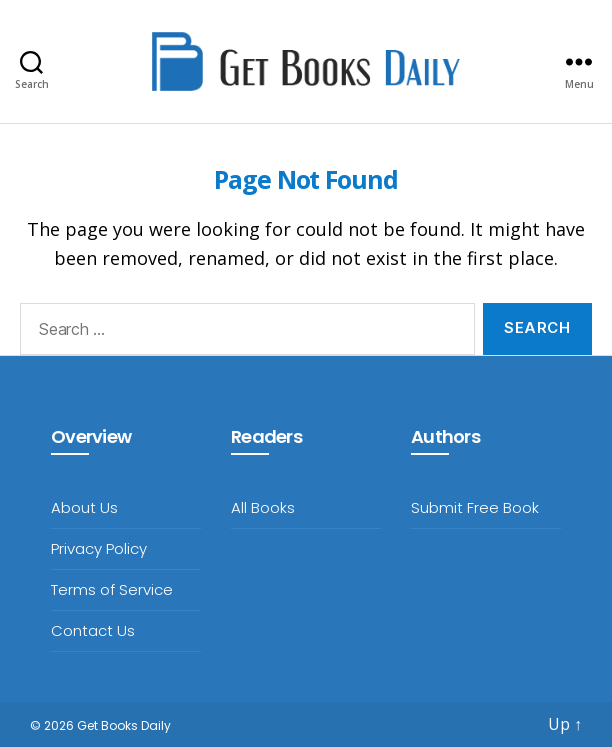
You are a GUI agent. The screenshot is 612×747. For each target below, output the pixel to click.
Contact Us (93, 630)
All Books (263, 507)
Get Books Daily (124, 725)
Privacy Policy (99, 548)
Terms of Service (112, 589)
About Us (84, 507)
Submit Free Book (475, 507)
